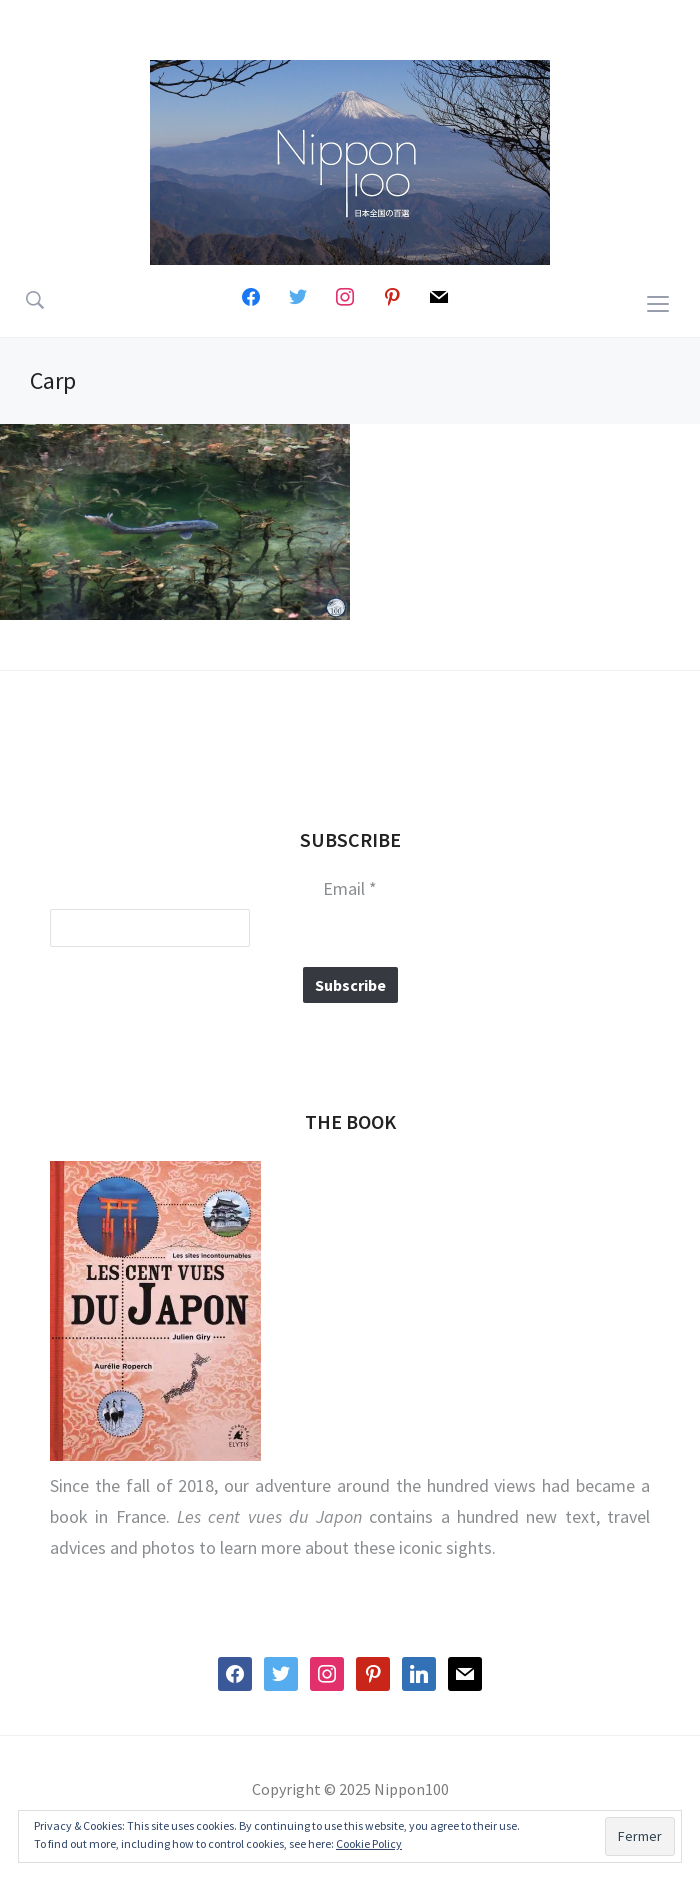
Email (350, 889)
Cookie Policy (369, 1843)
